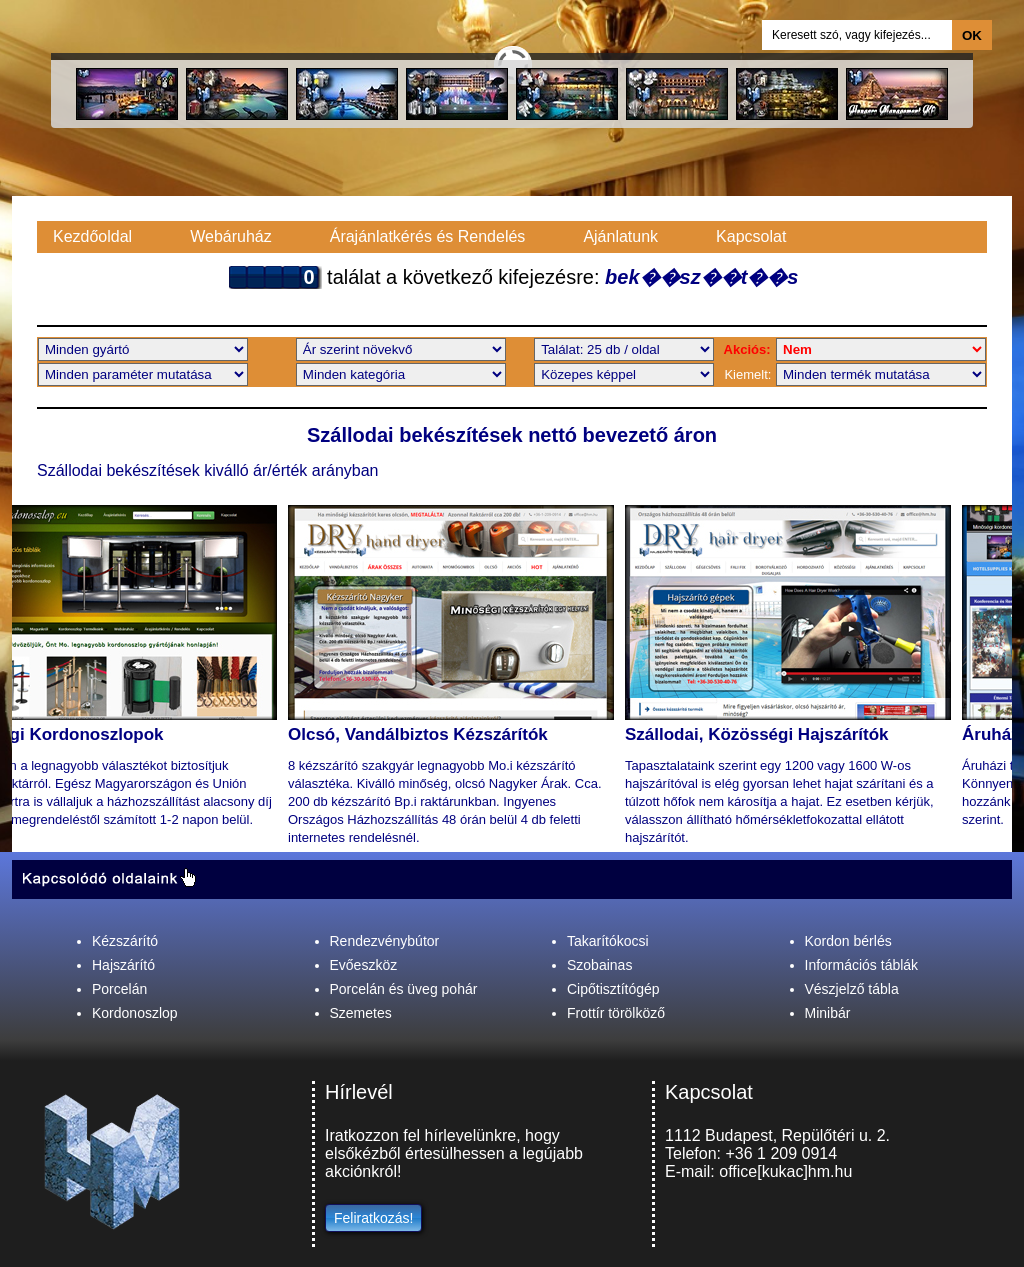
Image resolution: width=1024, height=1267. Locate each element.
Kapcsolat (751, 236)
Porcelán (119, 989)
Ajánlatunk (620, 236)
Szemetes (361, 1013)
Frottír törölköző (616, 1013)
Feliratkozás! (373, 1218)
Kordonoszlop (135, 1013)
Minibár (828, 1013)
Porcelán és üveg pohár (404, 989)
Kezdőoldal (92, 236)
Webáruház (231, 236)
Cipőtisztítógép (613, 989)
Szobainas (599, 965)
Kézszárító (125, 941)
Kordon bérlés (848, 941)
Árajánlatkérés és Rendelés (428, 236)
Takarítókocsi (608, 941)
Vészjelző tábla (852, 989)
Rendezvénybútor (385, 941)
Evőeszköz (364, 965)
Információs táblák (862, 965)
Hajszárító (123, 965)
